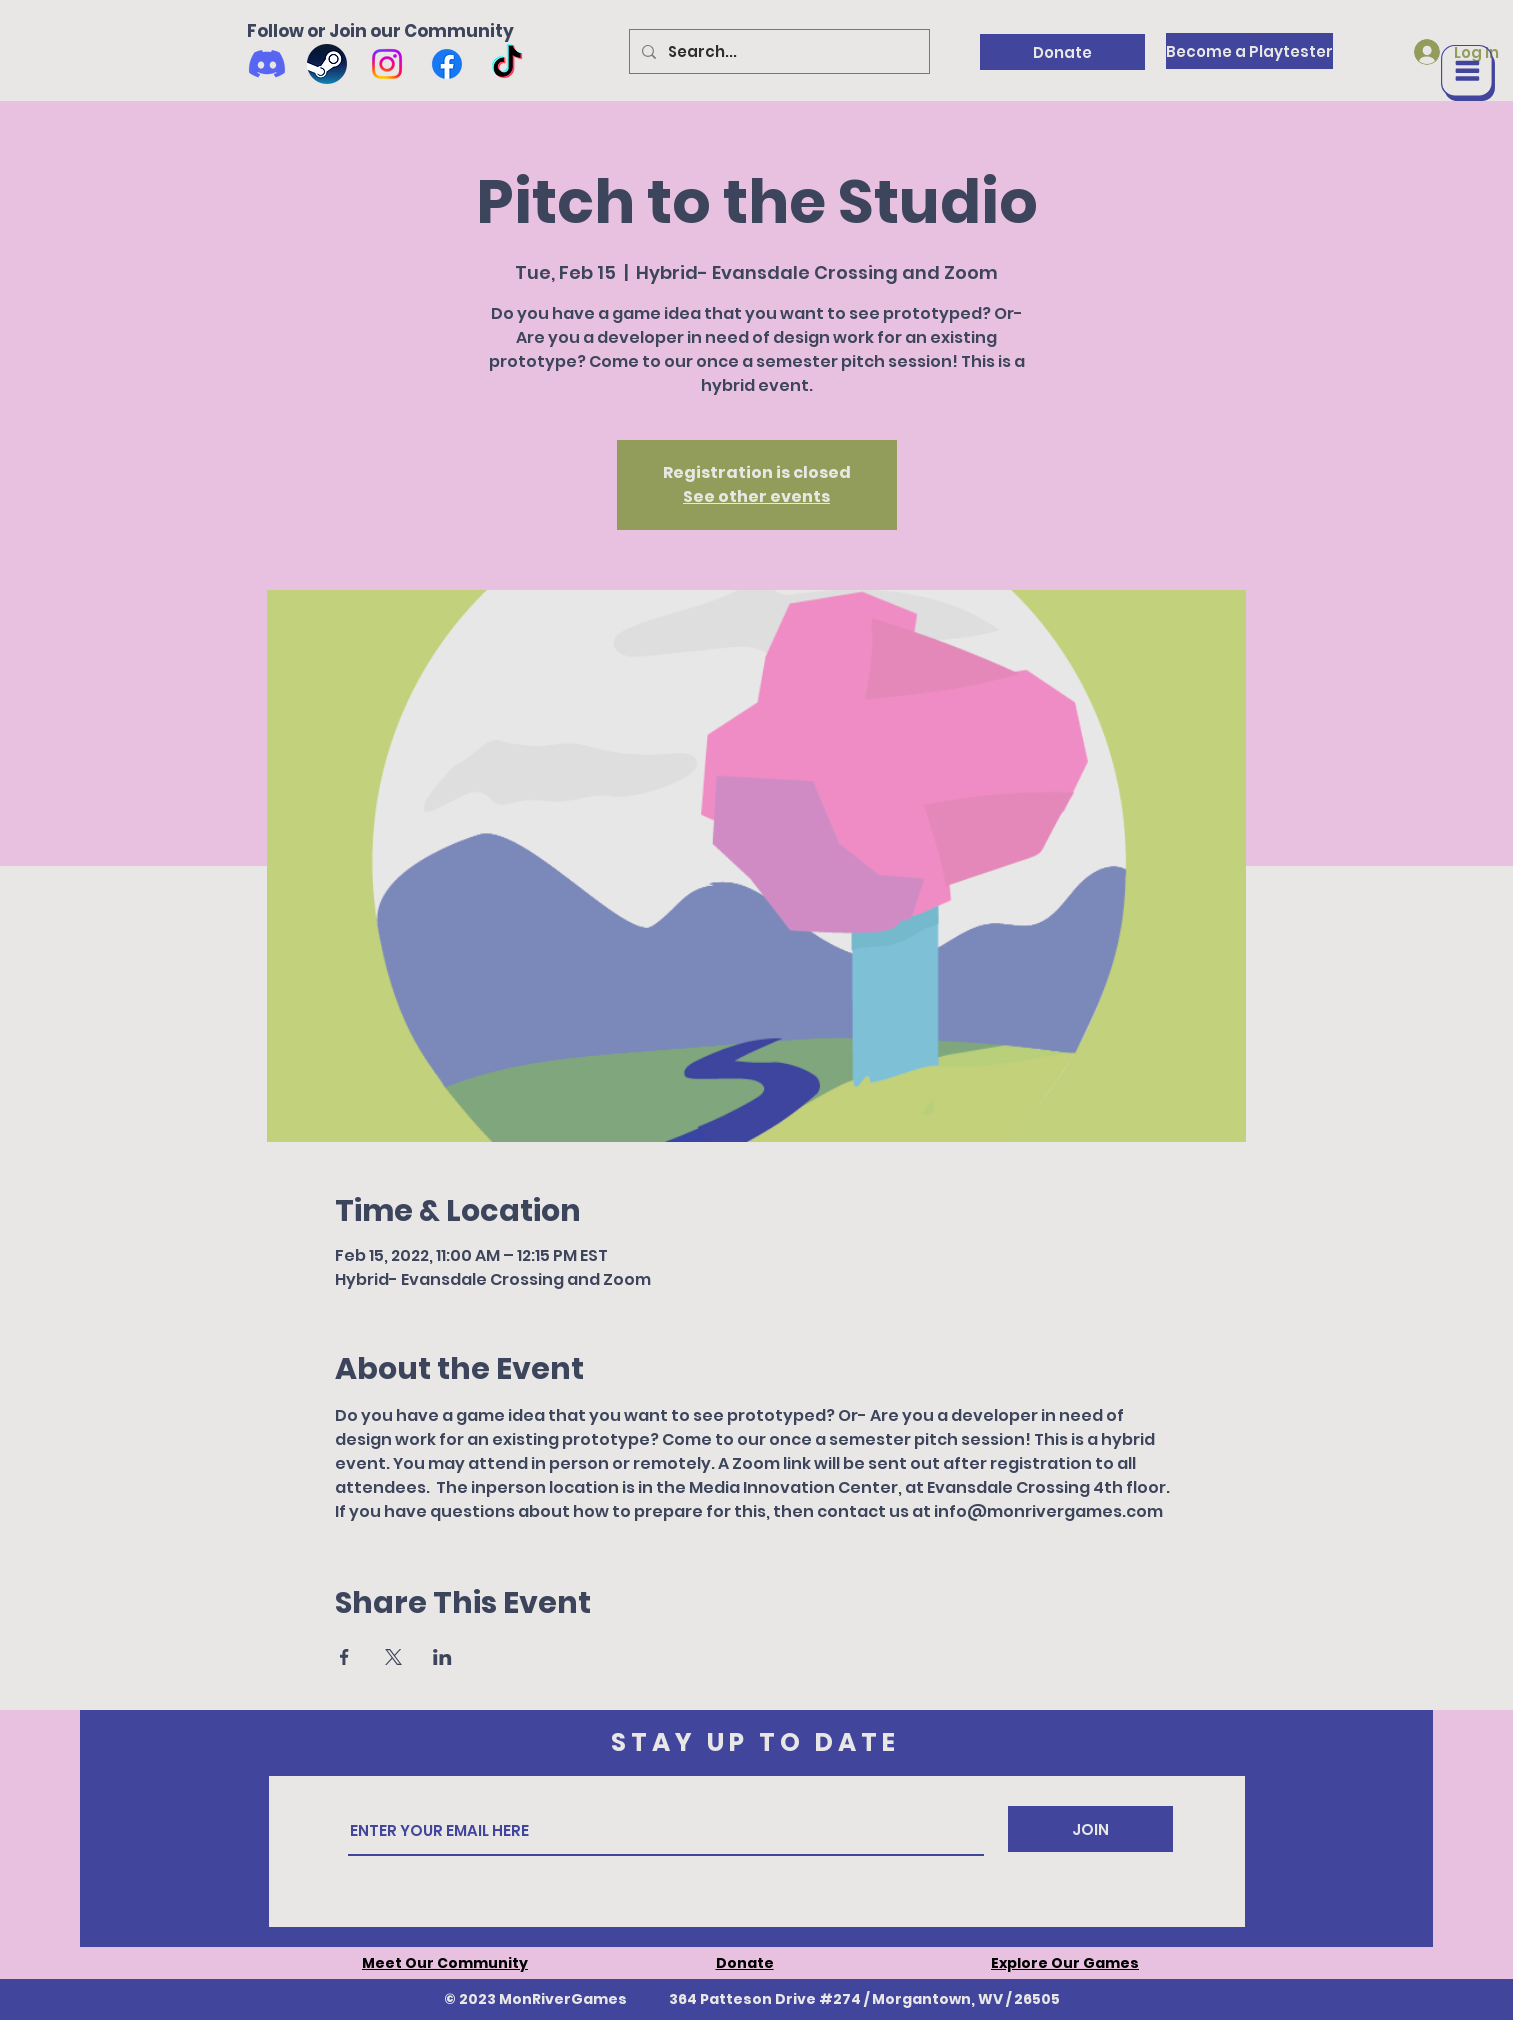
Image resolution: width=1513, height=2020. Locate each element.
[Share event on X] (393, 1657)
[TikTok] (507, 64)
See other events (756, 496)
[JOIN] (1090, 1829)
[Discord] (267, 64)
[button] (1468, 73)
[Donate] (1062, 52)
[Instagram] (387, 64)
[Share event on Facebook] (344, 1657)
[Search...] (777, 51)
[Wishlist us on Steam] (327, 64)
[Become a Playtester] (1249, 51)
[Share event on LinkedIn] (442, 1657)
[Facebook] (447, 64)
